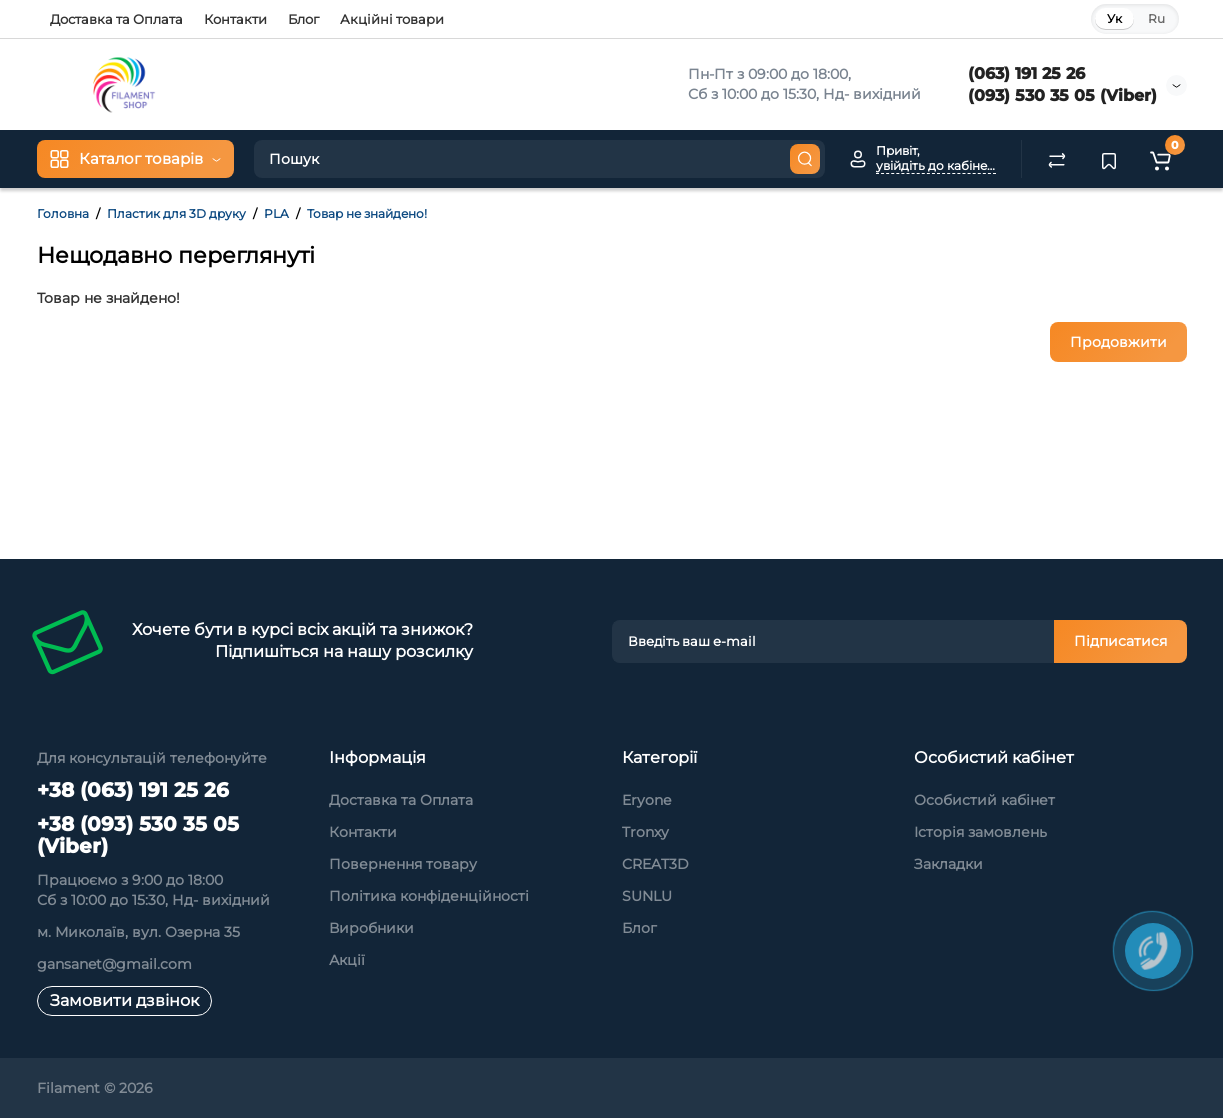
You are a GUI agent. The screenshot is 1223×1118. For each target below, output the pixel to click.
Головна (63, 213)
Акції (347, 960)
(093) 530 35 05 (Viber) (1062, 95)
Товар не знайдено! (367, 213)
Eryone (646, 800)
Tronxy (645, 832)
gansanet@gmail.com (114, 964)
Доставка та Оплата (116, 19)
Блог (303, 19)
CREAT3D (655, 864)
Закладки (948, 864)
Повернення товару (403, 864)
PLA (276, 213)
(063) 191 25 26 (1026, 73)
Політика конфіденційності (429, 896)
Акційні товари (392, 19)
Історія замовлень (980, 832)
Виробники (371, 928)
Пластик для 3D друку (176, 213)
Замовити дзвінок (124, 1000)
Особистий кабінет (984, 800)
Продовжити (1118, 342)
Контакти (235, 19)
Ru (1156, 18)
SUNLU (647, 896)
